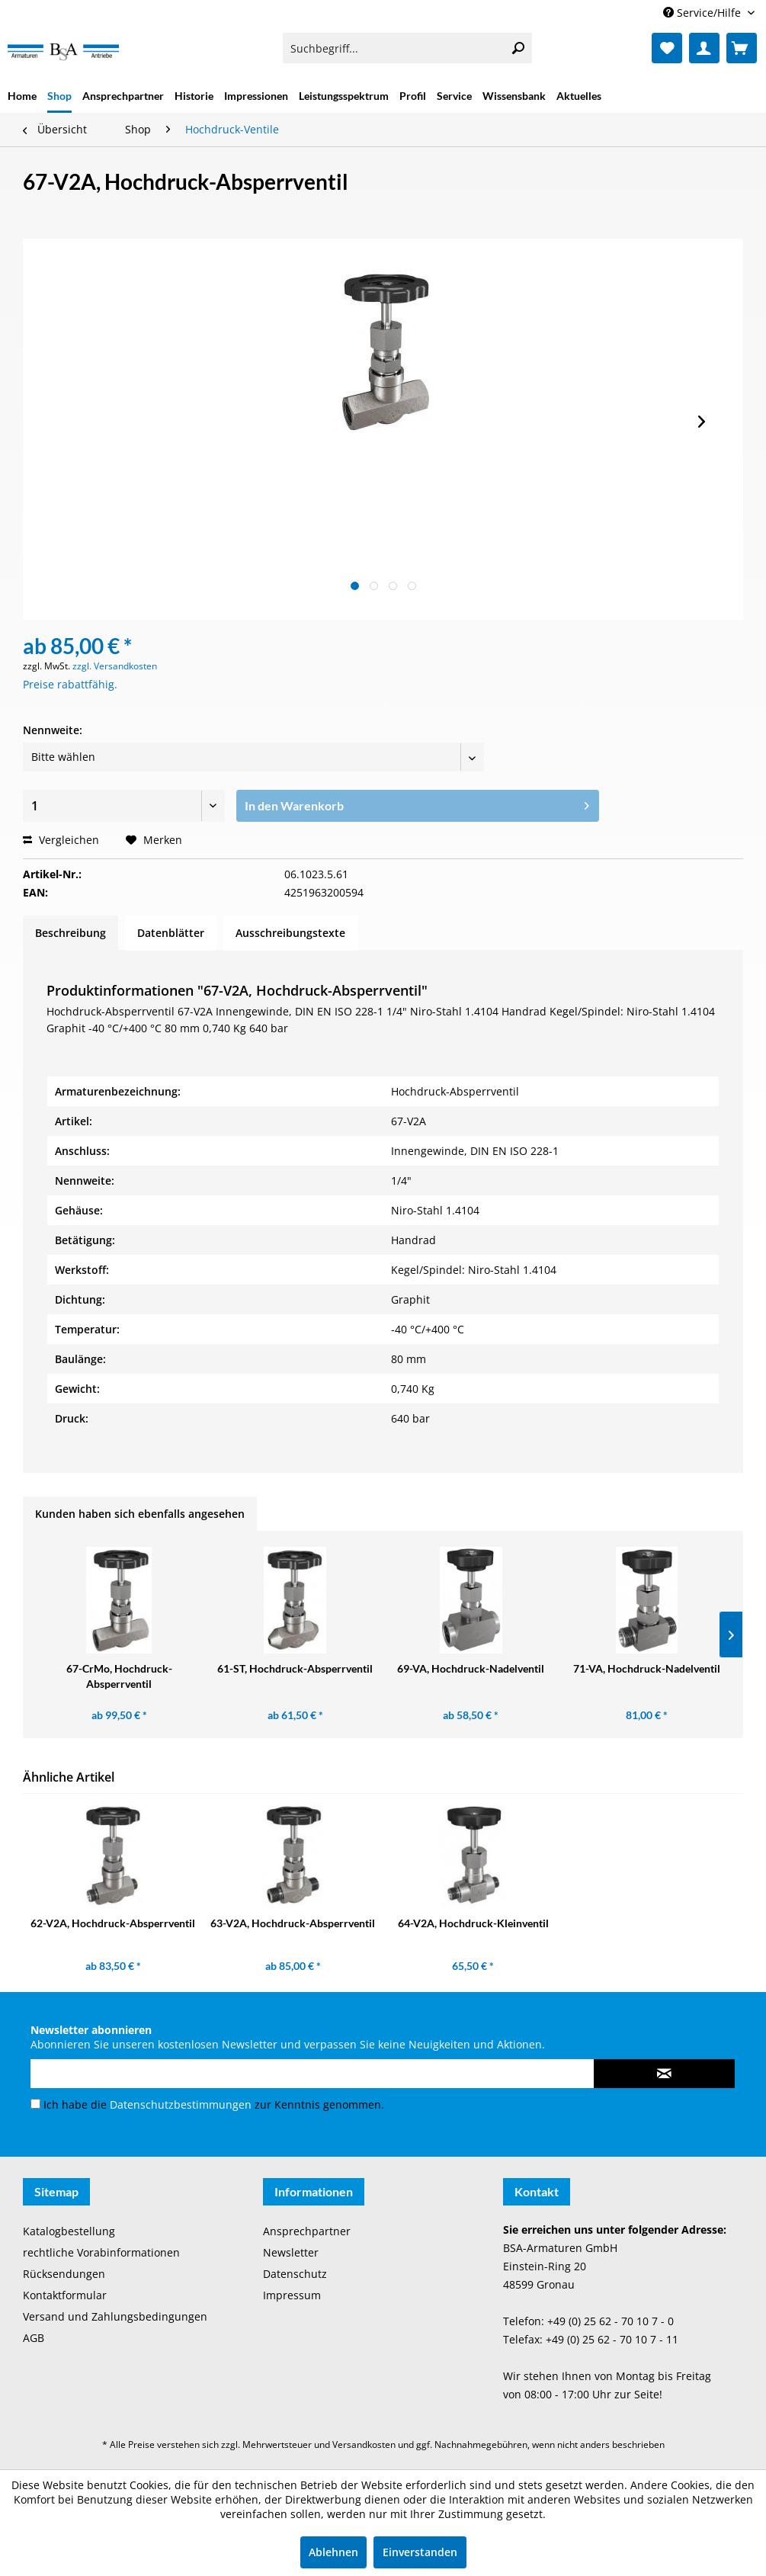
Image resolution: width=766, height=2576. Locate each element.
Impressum (292, 2295)
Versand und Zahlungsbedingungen (115, 2316)
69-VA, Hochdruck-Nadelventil (470, 1668)
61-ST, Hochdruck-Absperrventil (295, 1668)
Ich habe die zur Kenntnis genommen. (213, 2104)
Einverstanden (420, 2552)
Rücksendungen (64, 2273)
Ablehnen (333, 2552)
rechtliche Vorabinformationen (101, 2252)
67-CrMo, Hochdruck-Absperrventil (119, 1676)
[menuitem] (407, 48)
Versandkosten (364, 2444)
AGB (33, 2338)
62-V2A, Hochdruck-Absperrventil (112, 1923)
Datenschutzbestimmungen (181, 2104)
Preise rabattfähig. (70, 684)
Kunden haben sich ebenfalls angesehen (140, 1513)
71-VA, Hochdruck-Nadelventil (646, 1668)
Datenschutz (295, 2273)
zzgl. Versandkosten (114, 665)
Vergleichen (61, 839)
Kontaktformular (65, 2295)
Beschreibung (70, 932)
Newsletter (291, 2252)
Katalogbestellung (69, 2231)
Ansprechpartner (307, 2231)
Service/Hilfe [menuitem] (703, 12)
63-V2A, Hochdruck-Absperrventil (292, 1923)
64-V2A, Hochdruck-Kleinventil (473, 1923)
